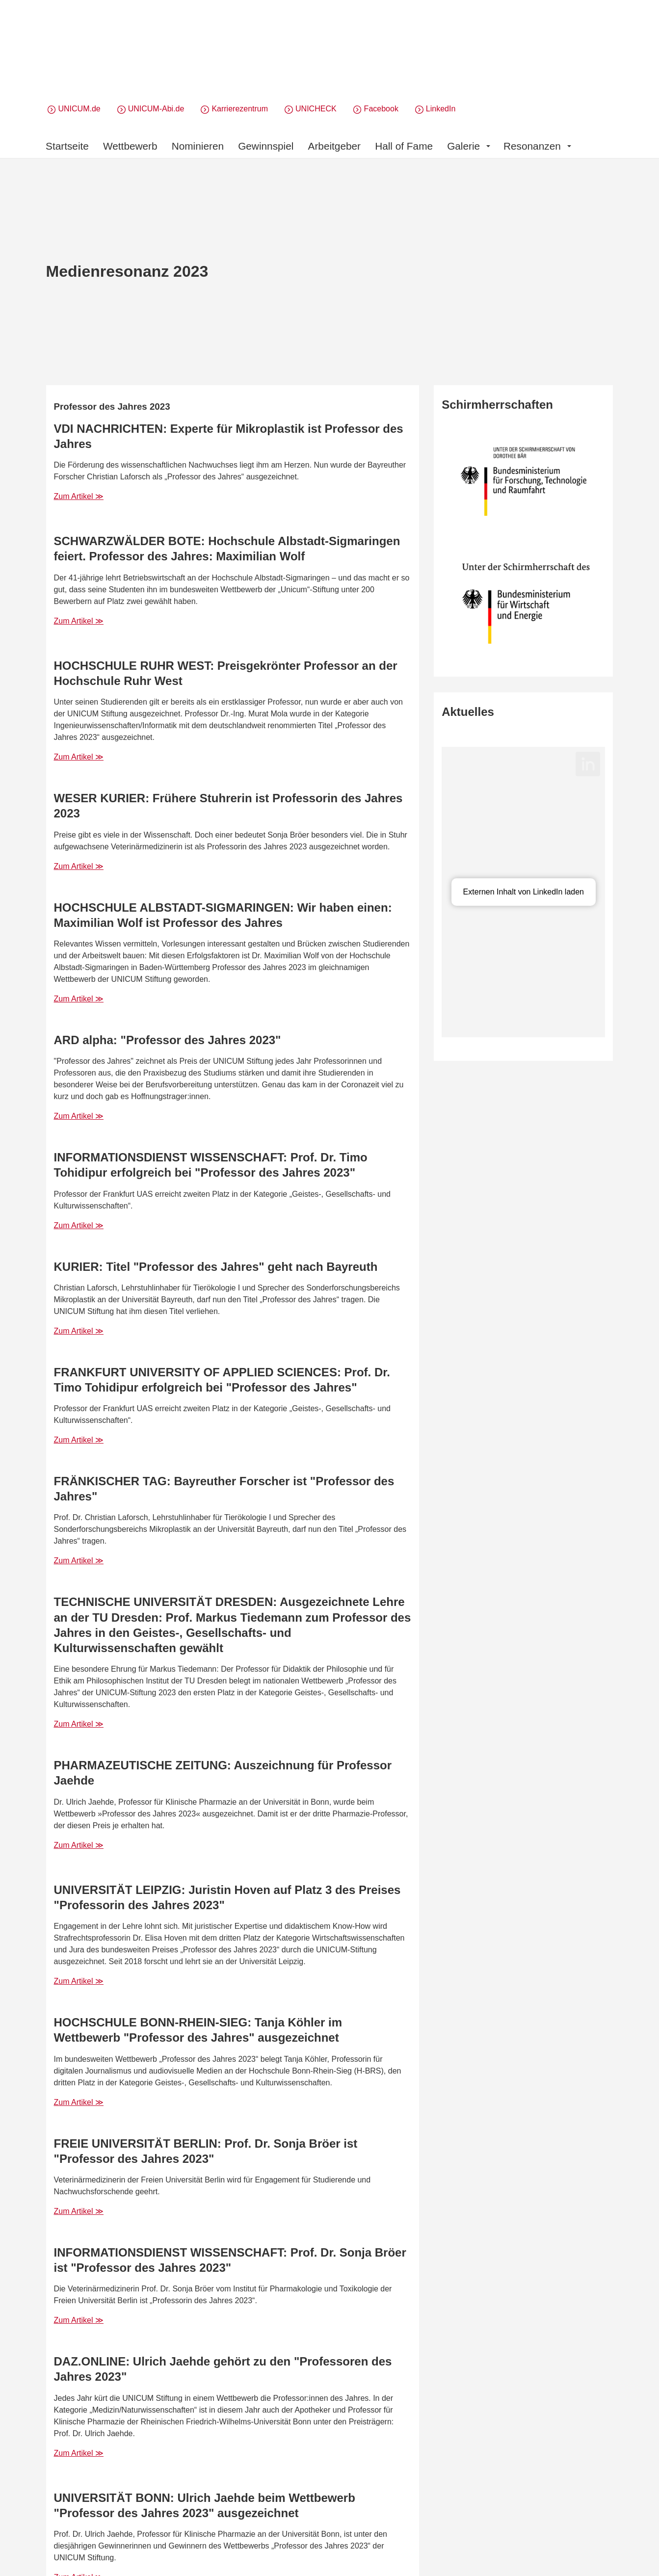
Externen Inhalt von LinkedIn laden (523, 892)
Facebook (381, 109)
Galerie (468, 146)
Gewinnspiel (265, 146)
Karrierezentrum (239, 109)
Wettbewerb (130, 146)
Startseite (67, 146)
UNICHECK (316, 109)
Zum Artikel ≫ (79, 496)
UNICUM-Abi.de (156, 109)
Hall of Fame (404, 146)
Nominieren (198, 146)
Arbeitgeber (334, 146)
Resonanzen (537, 146)
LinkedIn (441, 109)
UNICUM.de (79, 109)
